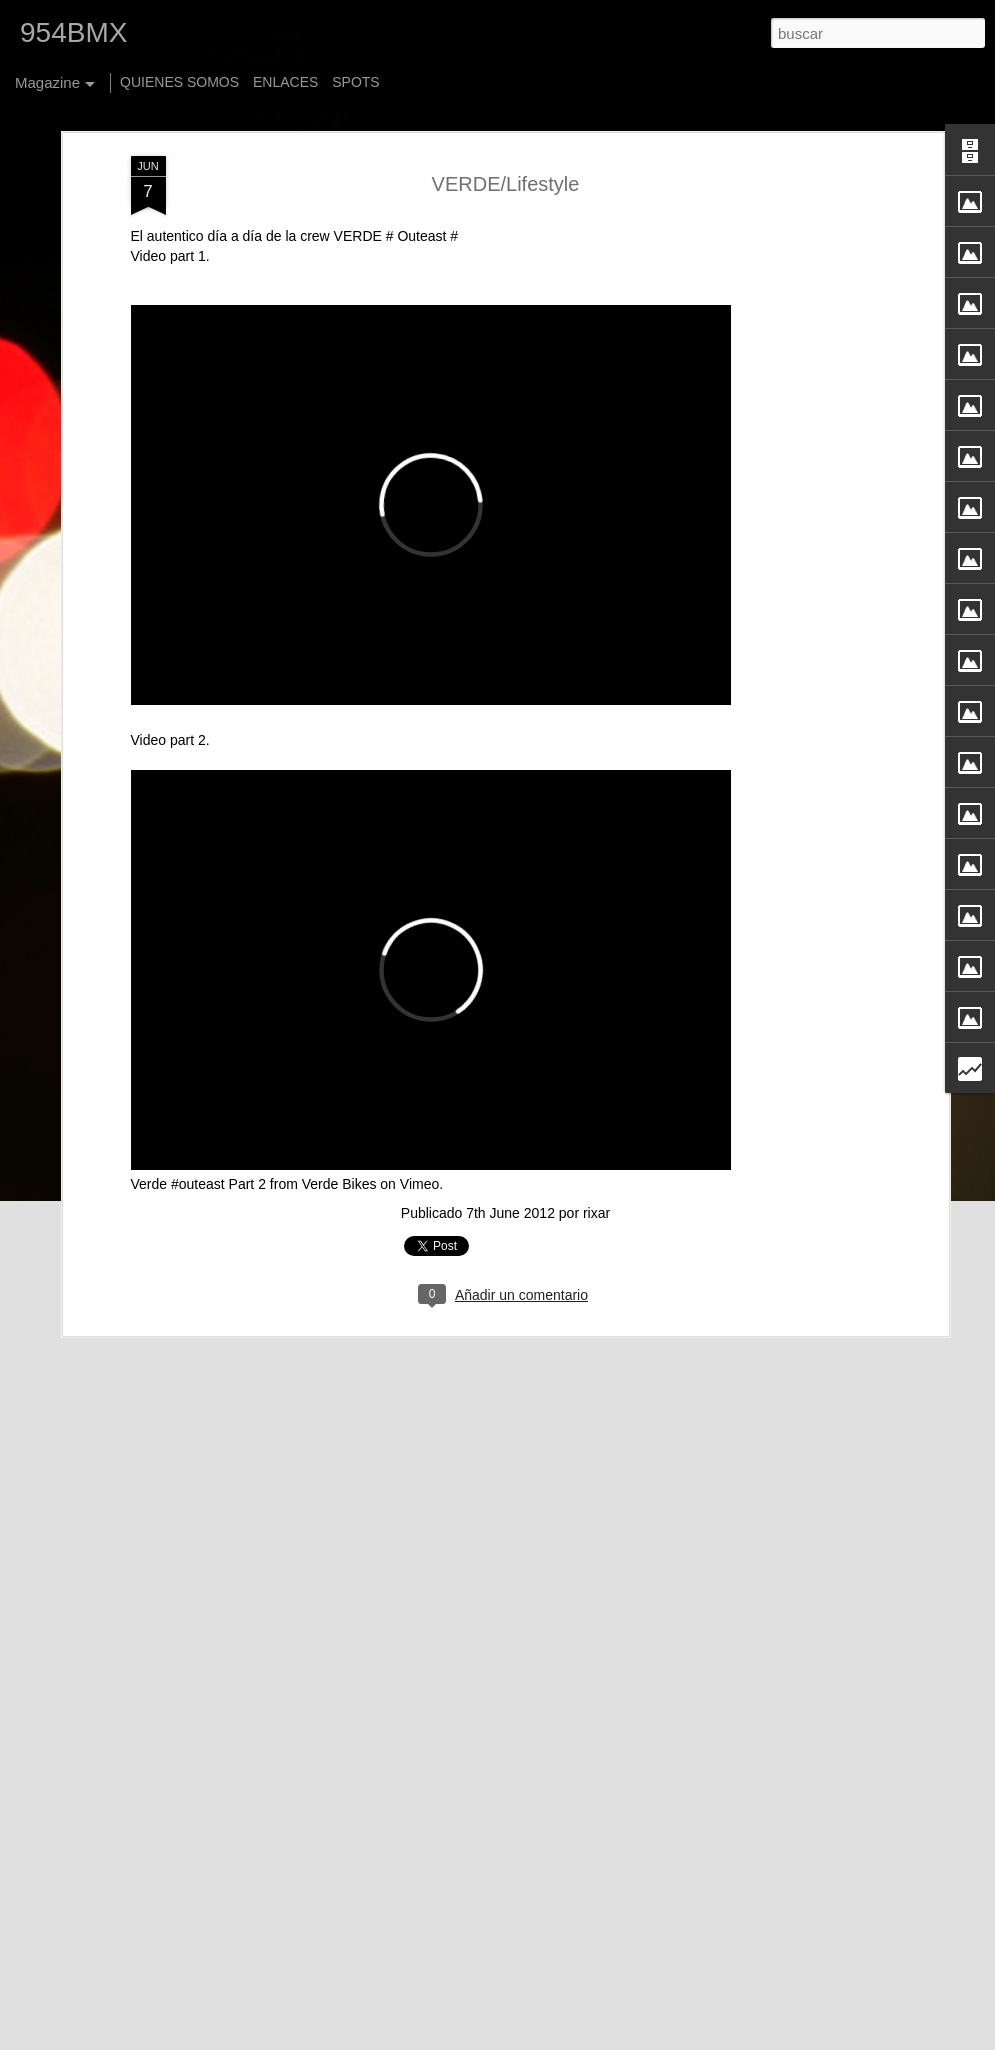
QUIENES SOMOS (179, 82)
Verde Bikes (339, 1149)
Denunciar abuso (732, 2039)
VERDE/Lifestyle (506, 148)
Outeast (420, 201)
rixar (596, 1178)
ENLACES (285, 82)
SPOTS (355, 82)
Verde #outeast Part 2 (198, 1149)
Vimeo (419, 1149)
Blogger (666, 2039)
